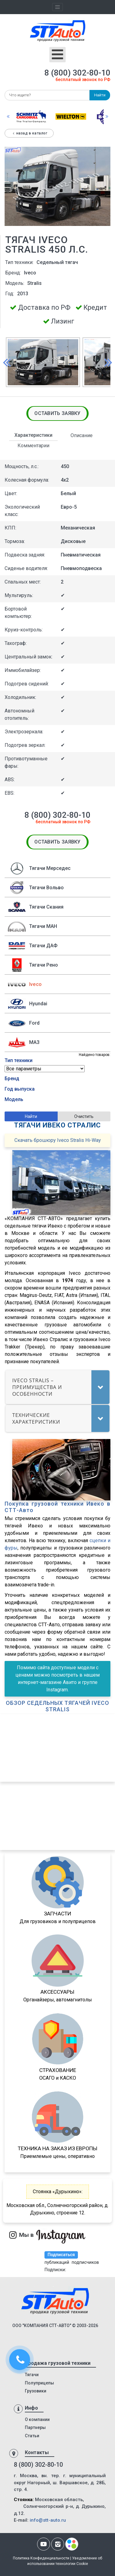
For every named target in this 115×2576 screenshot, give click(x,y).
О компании (37, 2419)
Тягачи (32, 2374)
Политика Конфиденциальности (41, 2558)
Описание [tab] (82, 435)
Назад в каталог (29, 133)
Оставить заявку (57, 413)
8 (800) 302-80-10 (77, 72)
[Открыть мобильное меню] (57, 54)
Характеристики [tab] (33, 435)
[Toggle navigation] (57, 7)
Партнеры (35, 2427)
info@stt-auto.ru (48, 2520)
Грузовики (35, 2390)
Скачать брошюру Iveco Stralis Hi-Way (57, 1140)
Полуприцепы (39, 2382)
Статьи (32, 2435)
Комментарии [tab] (33, 445)
